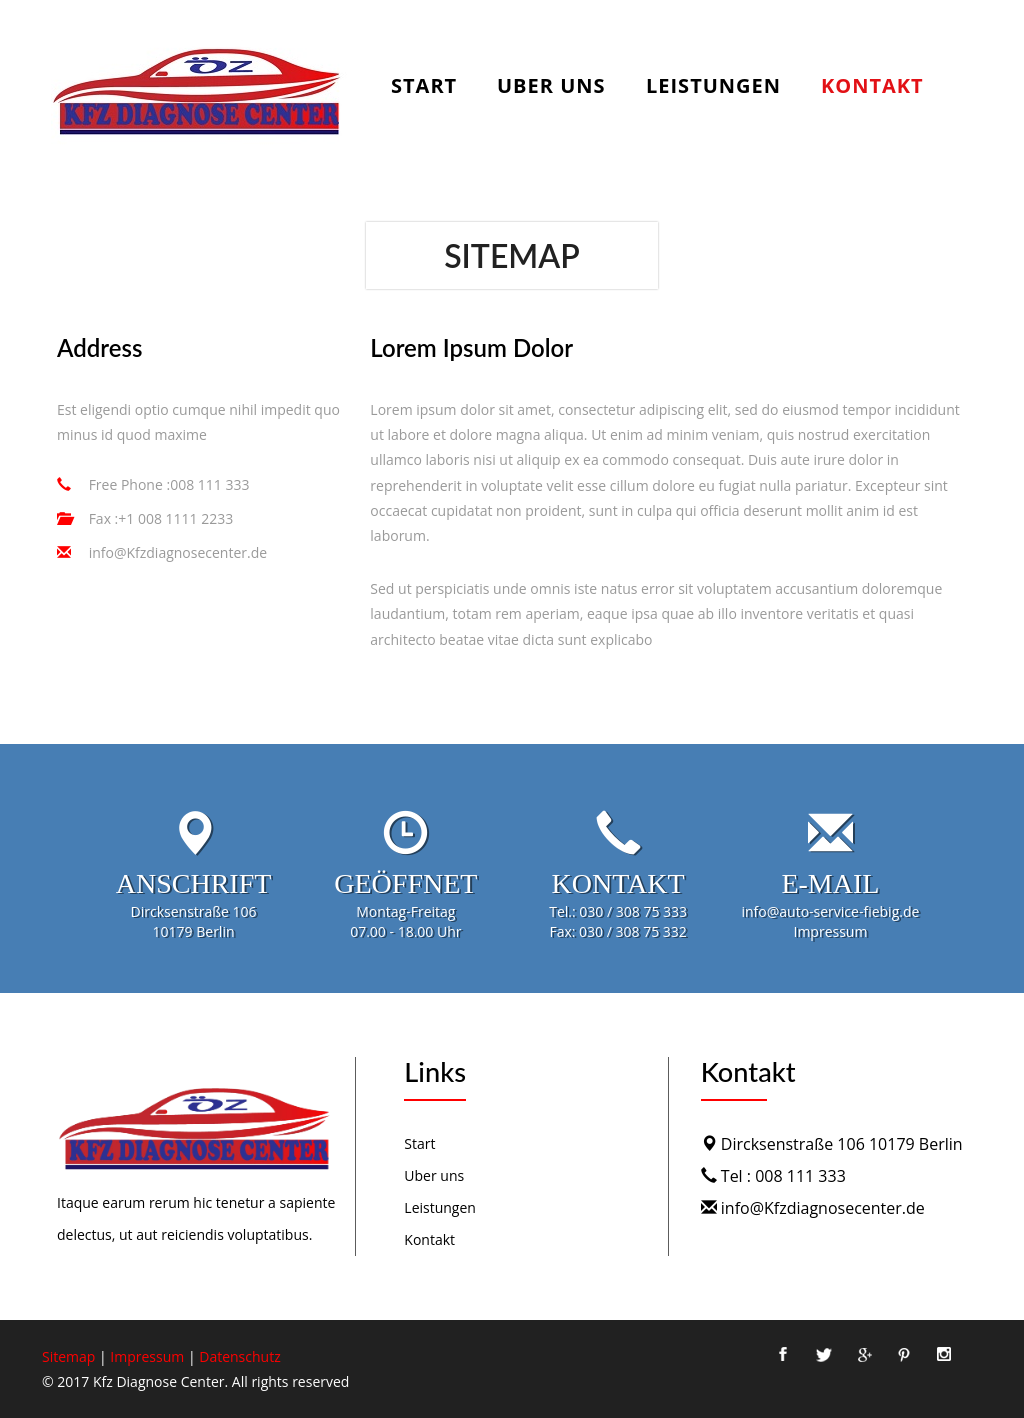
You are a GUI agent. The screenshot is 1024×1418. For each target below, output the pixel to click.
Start (424, 87)
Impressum (147, 1356)
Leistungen (713, 87)
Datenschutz (239, 1356)
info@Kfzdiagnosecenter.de (176, 552)
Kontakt (872, 87)
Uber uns (551, 87)
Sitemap (68, 1356)
